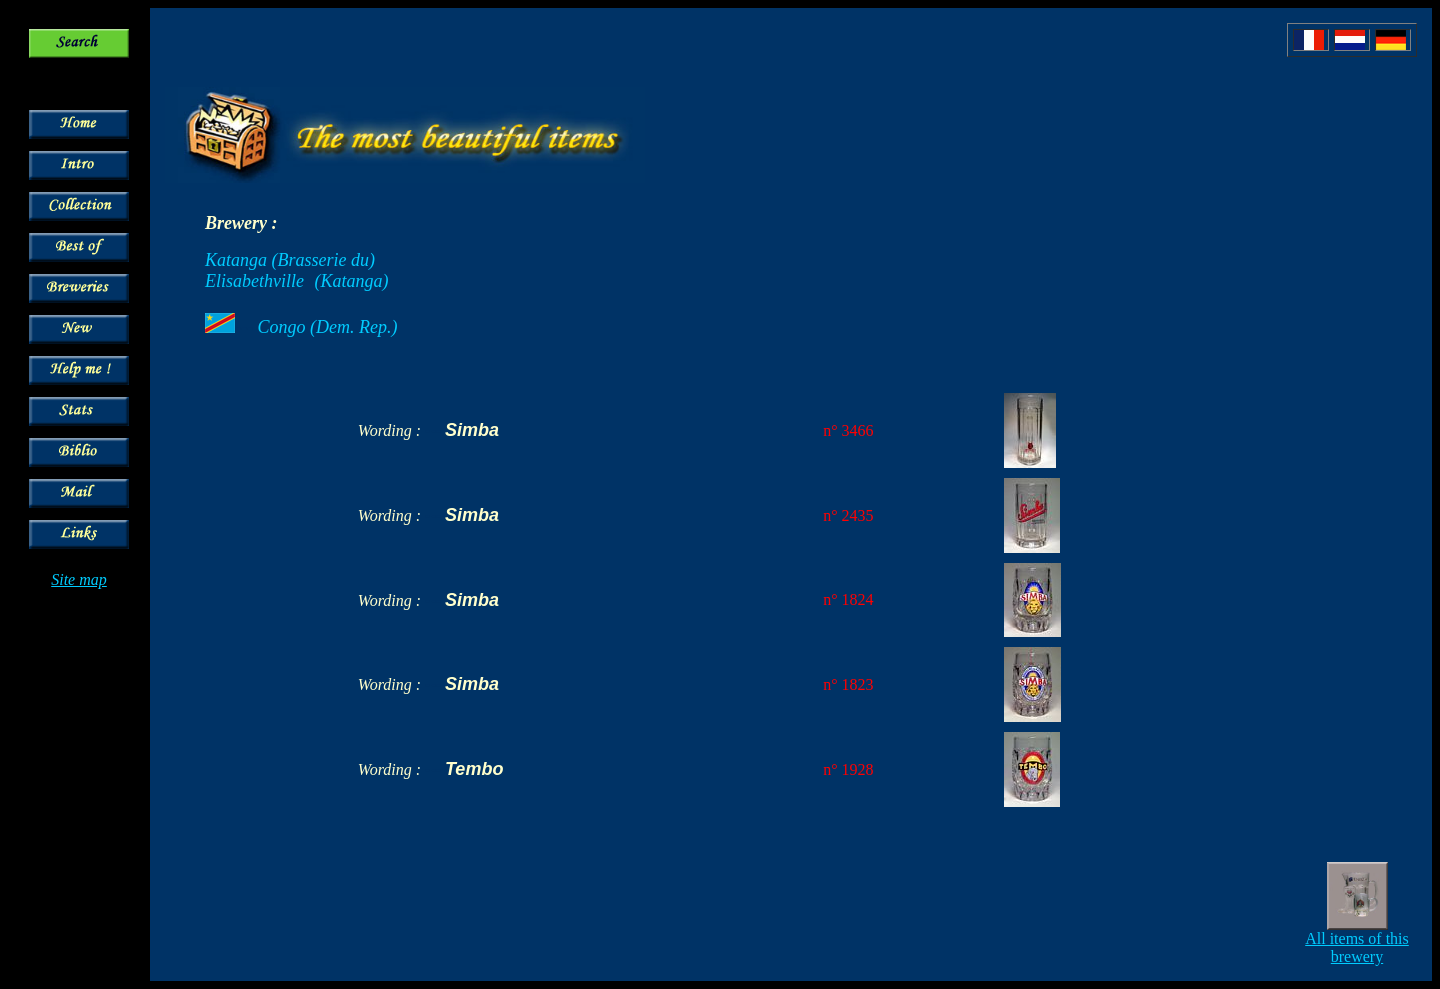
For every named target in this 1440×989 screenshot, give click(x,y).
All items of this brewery (1357, 947)
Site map (79, 579)
